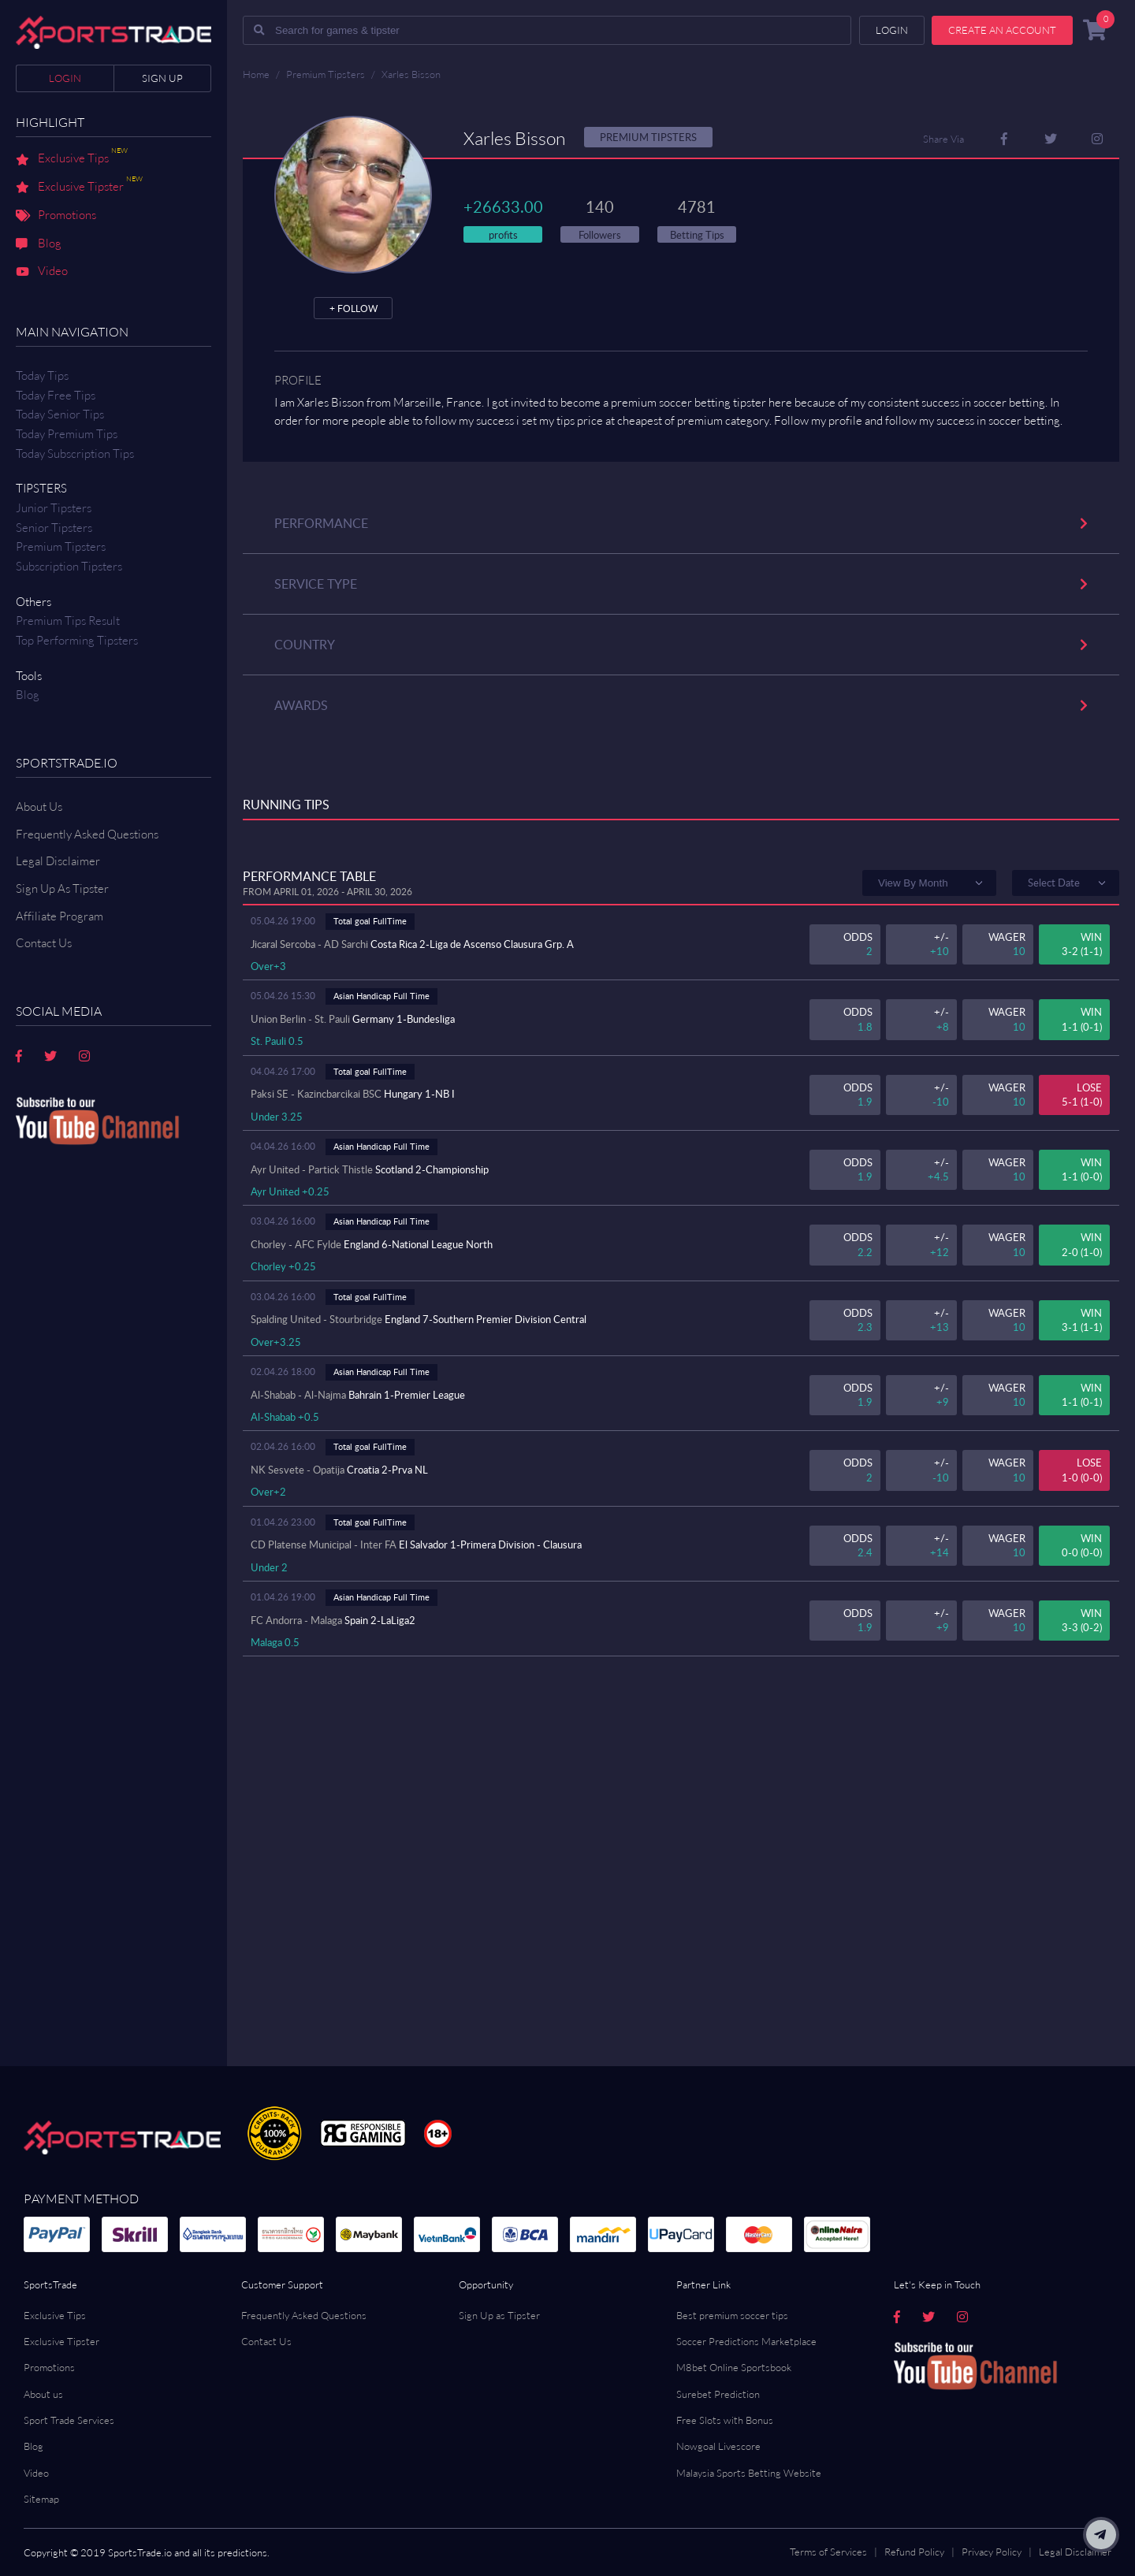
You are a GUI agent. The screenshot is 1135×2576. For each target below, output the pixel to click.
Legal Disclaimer (58, 860)
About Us (39, 806)
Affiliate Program (59, 916)
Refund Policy (914, 2551)
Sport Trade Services (69, 2420)
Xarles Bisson (411, 74)
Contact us (44, 942)
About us (43, 2394)
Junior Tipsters (53, 507)
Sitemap (41, 2498)
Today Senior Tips (60, 414)
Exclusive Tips (72, 159)
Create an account (1002, 30)
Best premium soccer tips (732, 2315)
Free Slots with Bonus (724, 2420)
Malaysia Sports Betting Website (748, 2472)
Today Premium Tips (66, 433)
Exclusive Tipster (79, 187)
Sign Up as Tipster (499, 2315)
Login (65, 78)
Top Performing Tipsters (77, 640)
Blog (38, 244)
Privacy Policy (992, 2551)
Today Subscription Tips (75, 453)
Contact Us (266, 2341)
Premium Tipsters (61, 546)
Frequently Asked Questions (87, 834)
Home (256, 74)
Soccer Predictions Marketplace (746, 2341)
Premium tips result (68, 620)
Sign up (162, 78)
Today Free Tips (55, 395)
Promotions (56, 216)
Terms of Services (828, 2551)
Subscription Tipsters (69, 566)
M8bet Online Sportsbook (733, 2367)
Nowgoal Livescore (718, 2446)
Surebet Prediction (718, 2394)
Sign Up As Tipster (62, 888)
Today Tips (42, 375)
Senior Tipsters (54, 527)
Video (42, 272)
